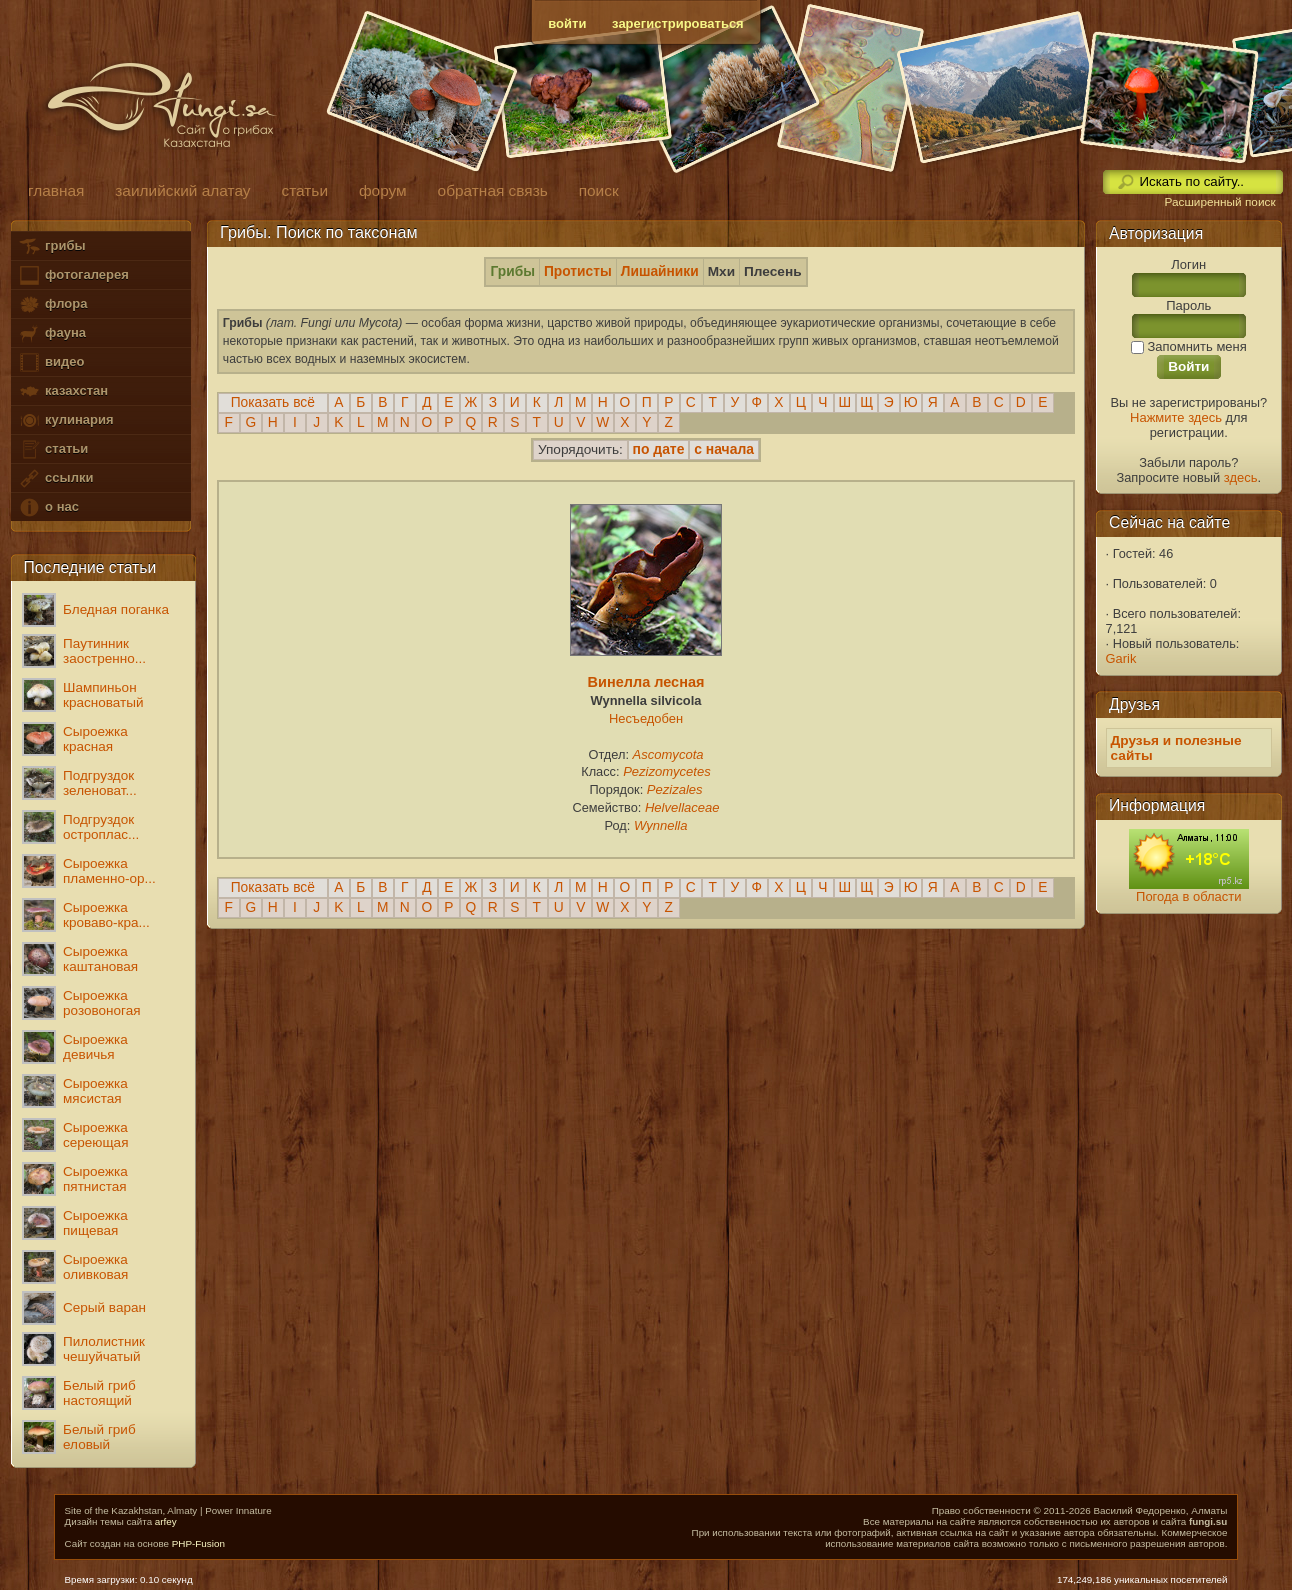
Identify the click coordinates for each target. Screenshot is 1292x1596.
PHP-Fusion (198, 1543)
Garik (1121, 658)
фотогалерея (73, 275)
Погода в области (1188, 896)
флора (52, 304)
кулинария (65, 420)
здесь (1241, 477)
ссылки (55, 478)
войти (567, 23)
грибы (51, 246)
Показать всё (273, 402)
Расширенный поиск (1219, 202)
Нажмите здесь (1176, 417)
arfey (166, 1521)
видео (51, 362)
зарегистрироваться (678, 23)
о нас (48, 507)
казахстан (63, 391)
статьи (53, 449)
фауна (52, 333)
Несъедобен (646, 718)
